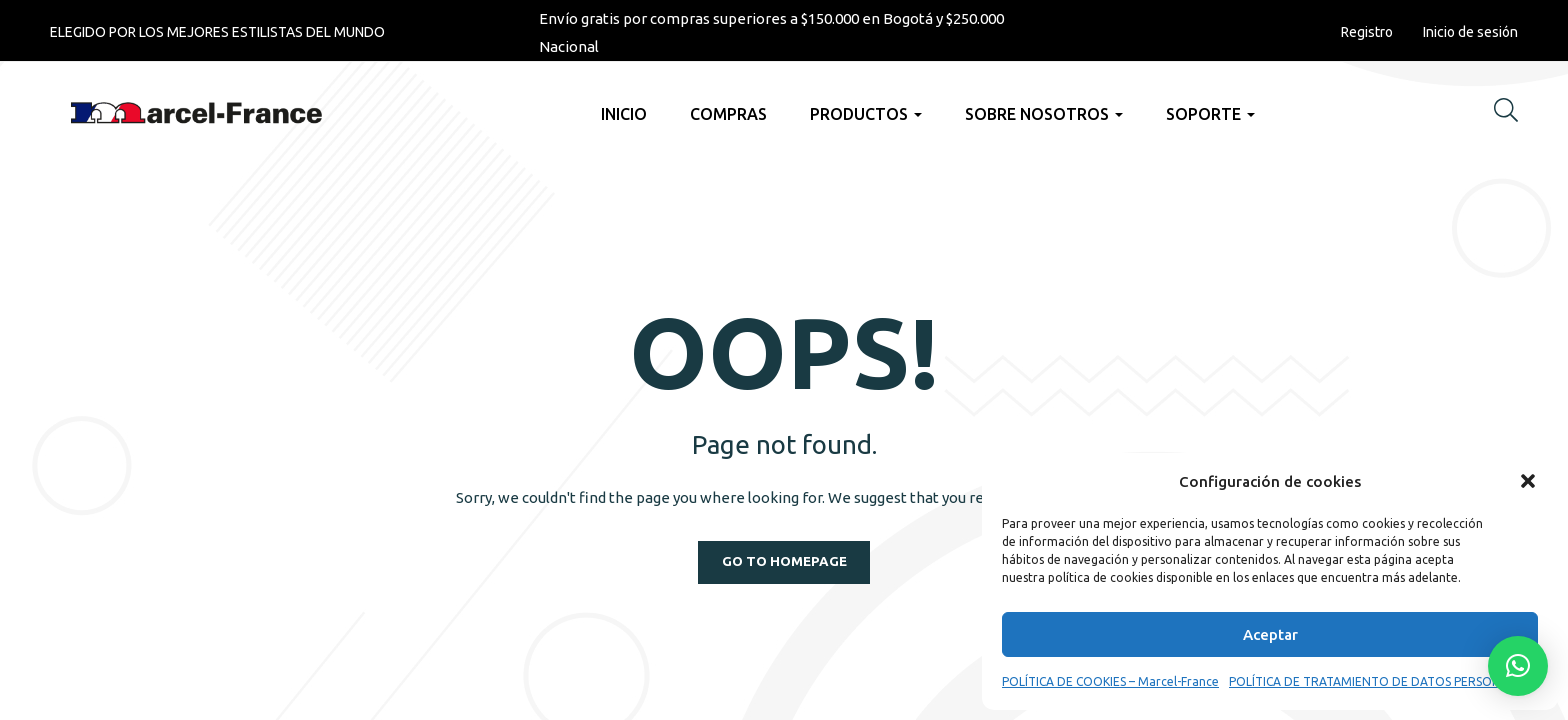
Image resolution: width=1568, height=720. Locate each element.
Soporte (1210, 114)
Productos (866, 114)
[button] (1528, 481)
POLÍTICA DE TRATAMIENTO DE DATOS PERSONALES (1378, 681)
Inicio (624, 114)
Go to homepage (784, 562)
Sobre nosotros (1044, 114)
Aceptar (1270, 634)
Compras (728, 114)
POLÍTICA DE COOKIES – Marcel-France (1110, 681)
